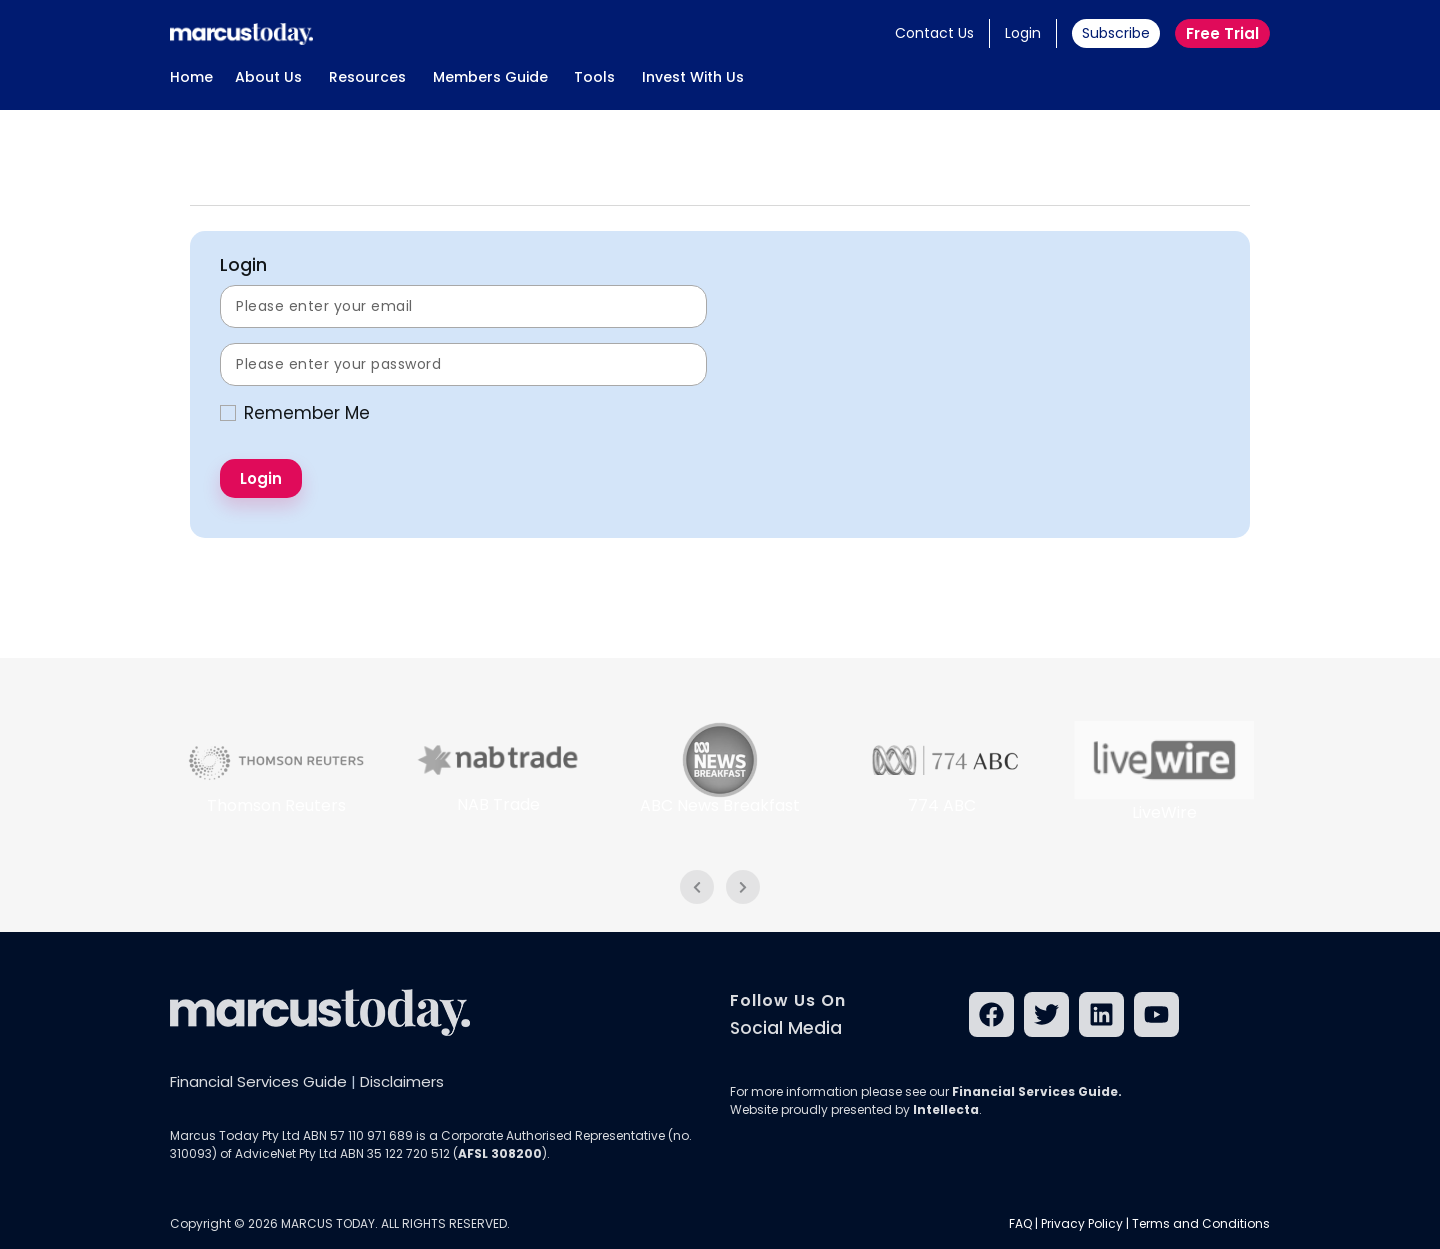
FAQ (1020, 1223)
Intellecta (946, 1109)
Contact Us (934, 33)
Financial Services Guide (258, 1081)
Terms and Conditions (1201, 1223)
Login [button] (1023, 33)
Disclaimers (402, 1081)
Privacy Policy (1082, 1223)
